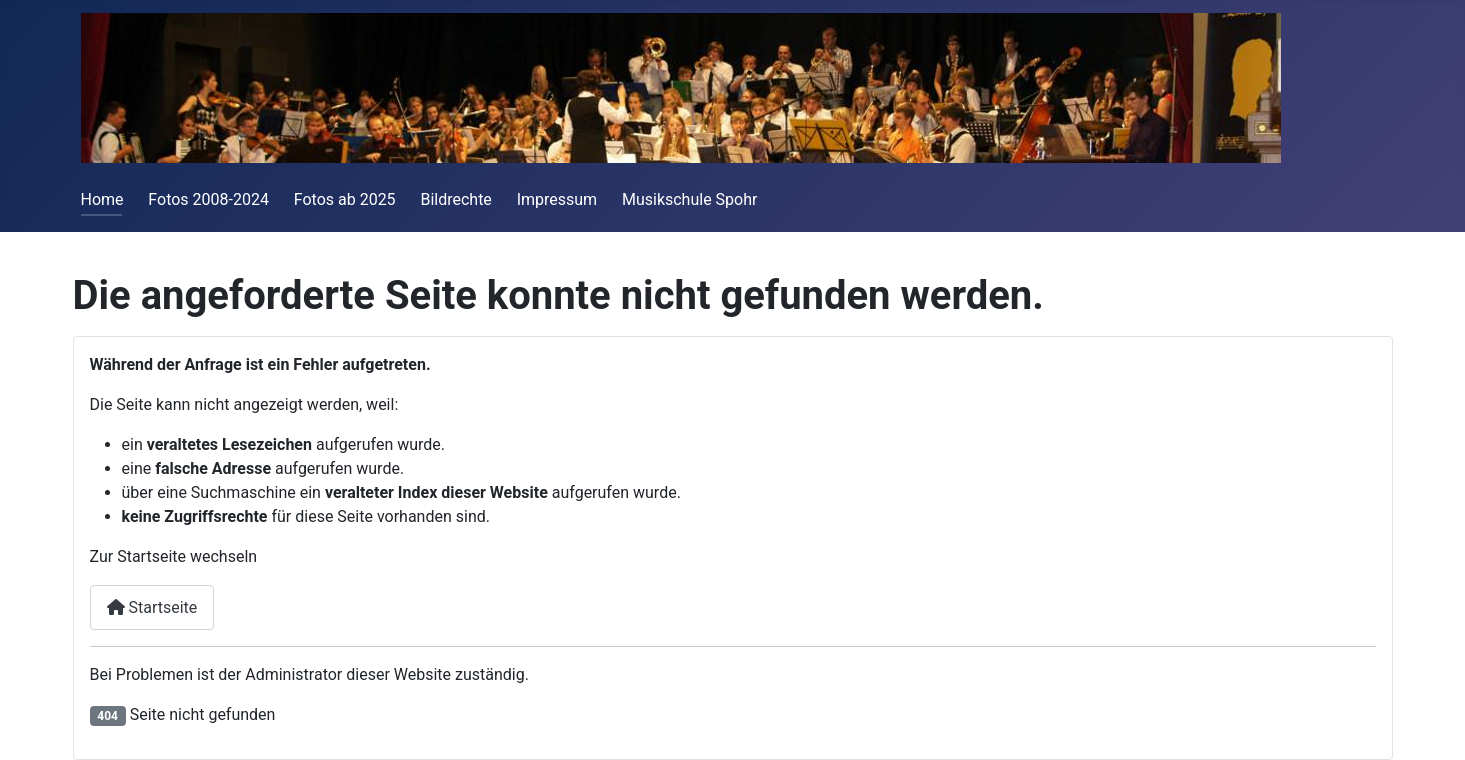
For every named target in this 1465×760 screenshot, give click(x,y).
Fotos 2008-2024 (208, 199)
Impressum (557, 199)
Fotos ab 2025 (345, 199)
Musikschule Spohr (690, 199)
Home (102, 199)
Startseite (152, 607)
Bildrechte (455, 199)
